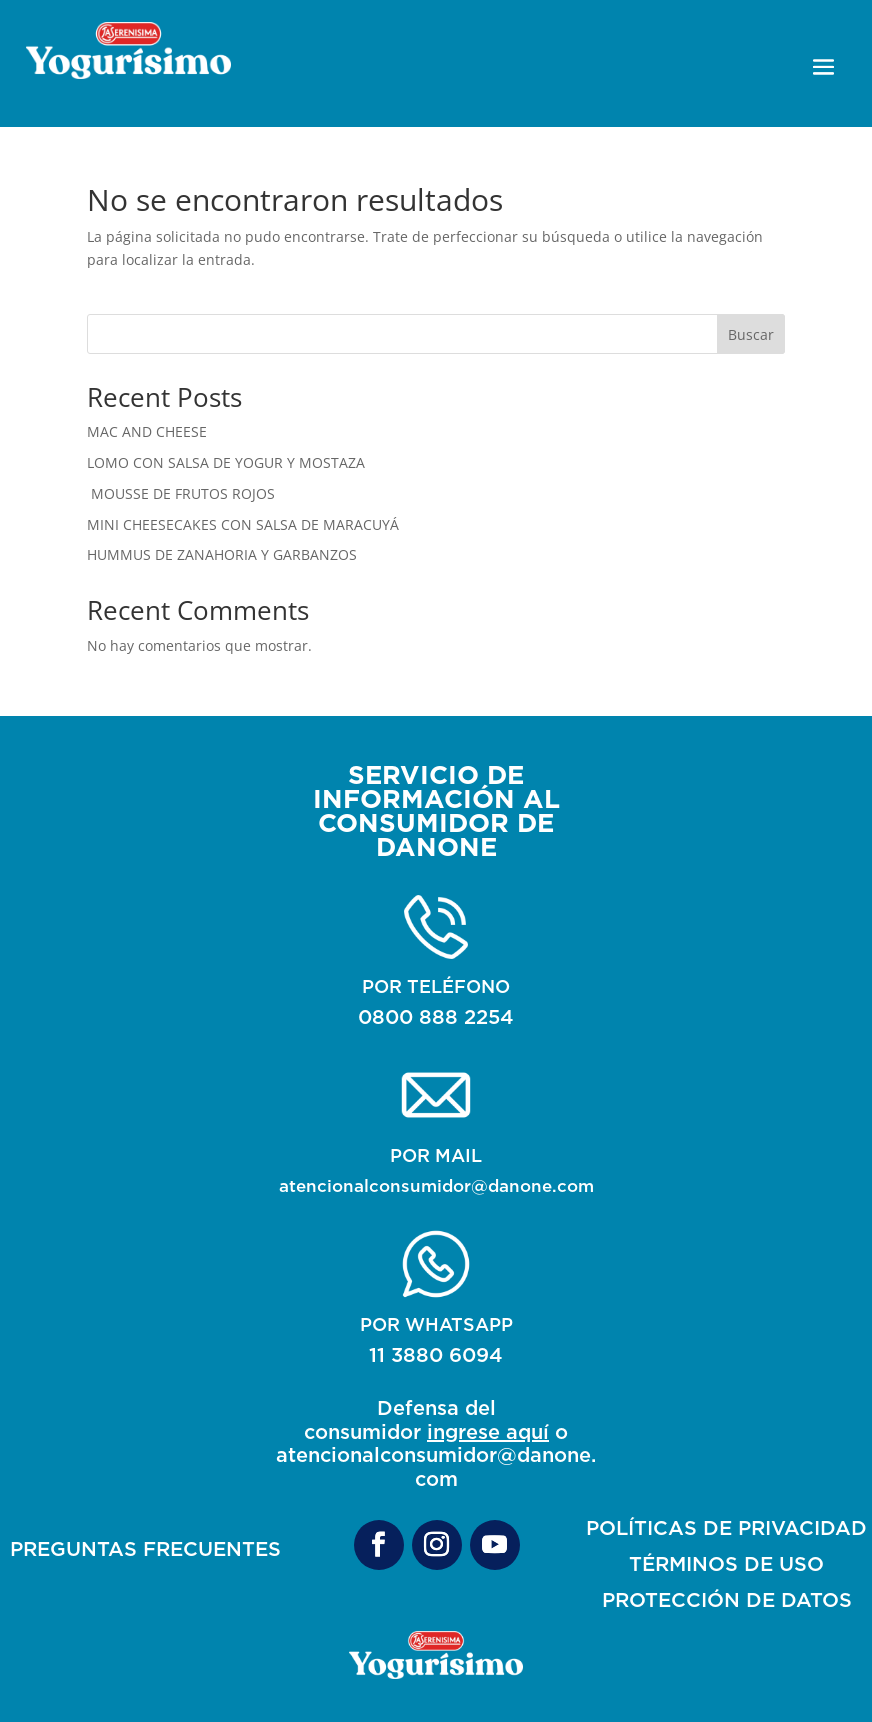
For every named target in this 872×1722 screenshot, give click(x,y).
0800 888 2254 (436, 1016)
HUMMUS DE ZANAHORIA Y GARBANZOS (222, 554)
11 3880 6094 (436, 1354)
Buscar (751, 334)
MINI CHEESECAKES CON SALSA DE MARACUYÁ (243, 524)
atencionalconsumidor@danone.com (436, 1185)
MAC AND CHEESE (147, 431)
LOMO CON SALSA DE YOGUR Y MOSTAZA (226, 462)
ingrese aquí (488, 1431)
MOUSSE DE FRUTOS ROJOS (181, 493)
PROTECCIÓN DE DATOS (727, 1599)
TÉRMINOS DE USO (726, 1563)
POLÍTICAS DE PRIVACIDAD (726, 1527)
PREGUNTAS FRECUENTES (145, 1548)
